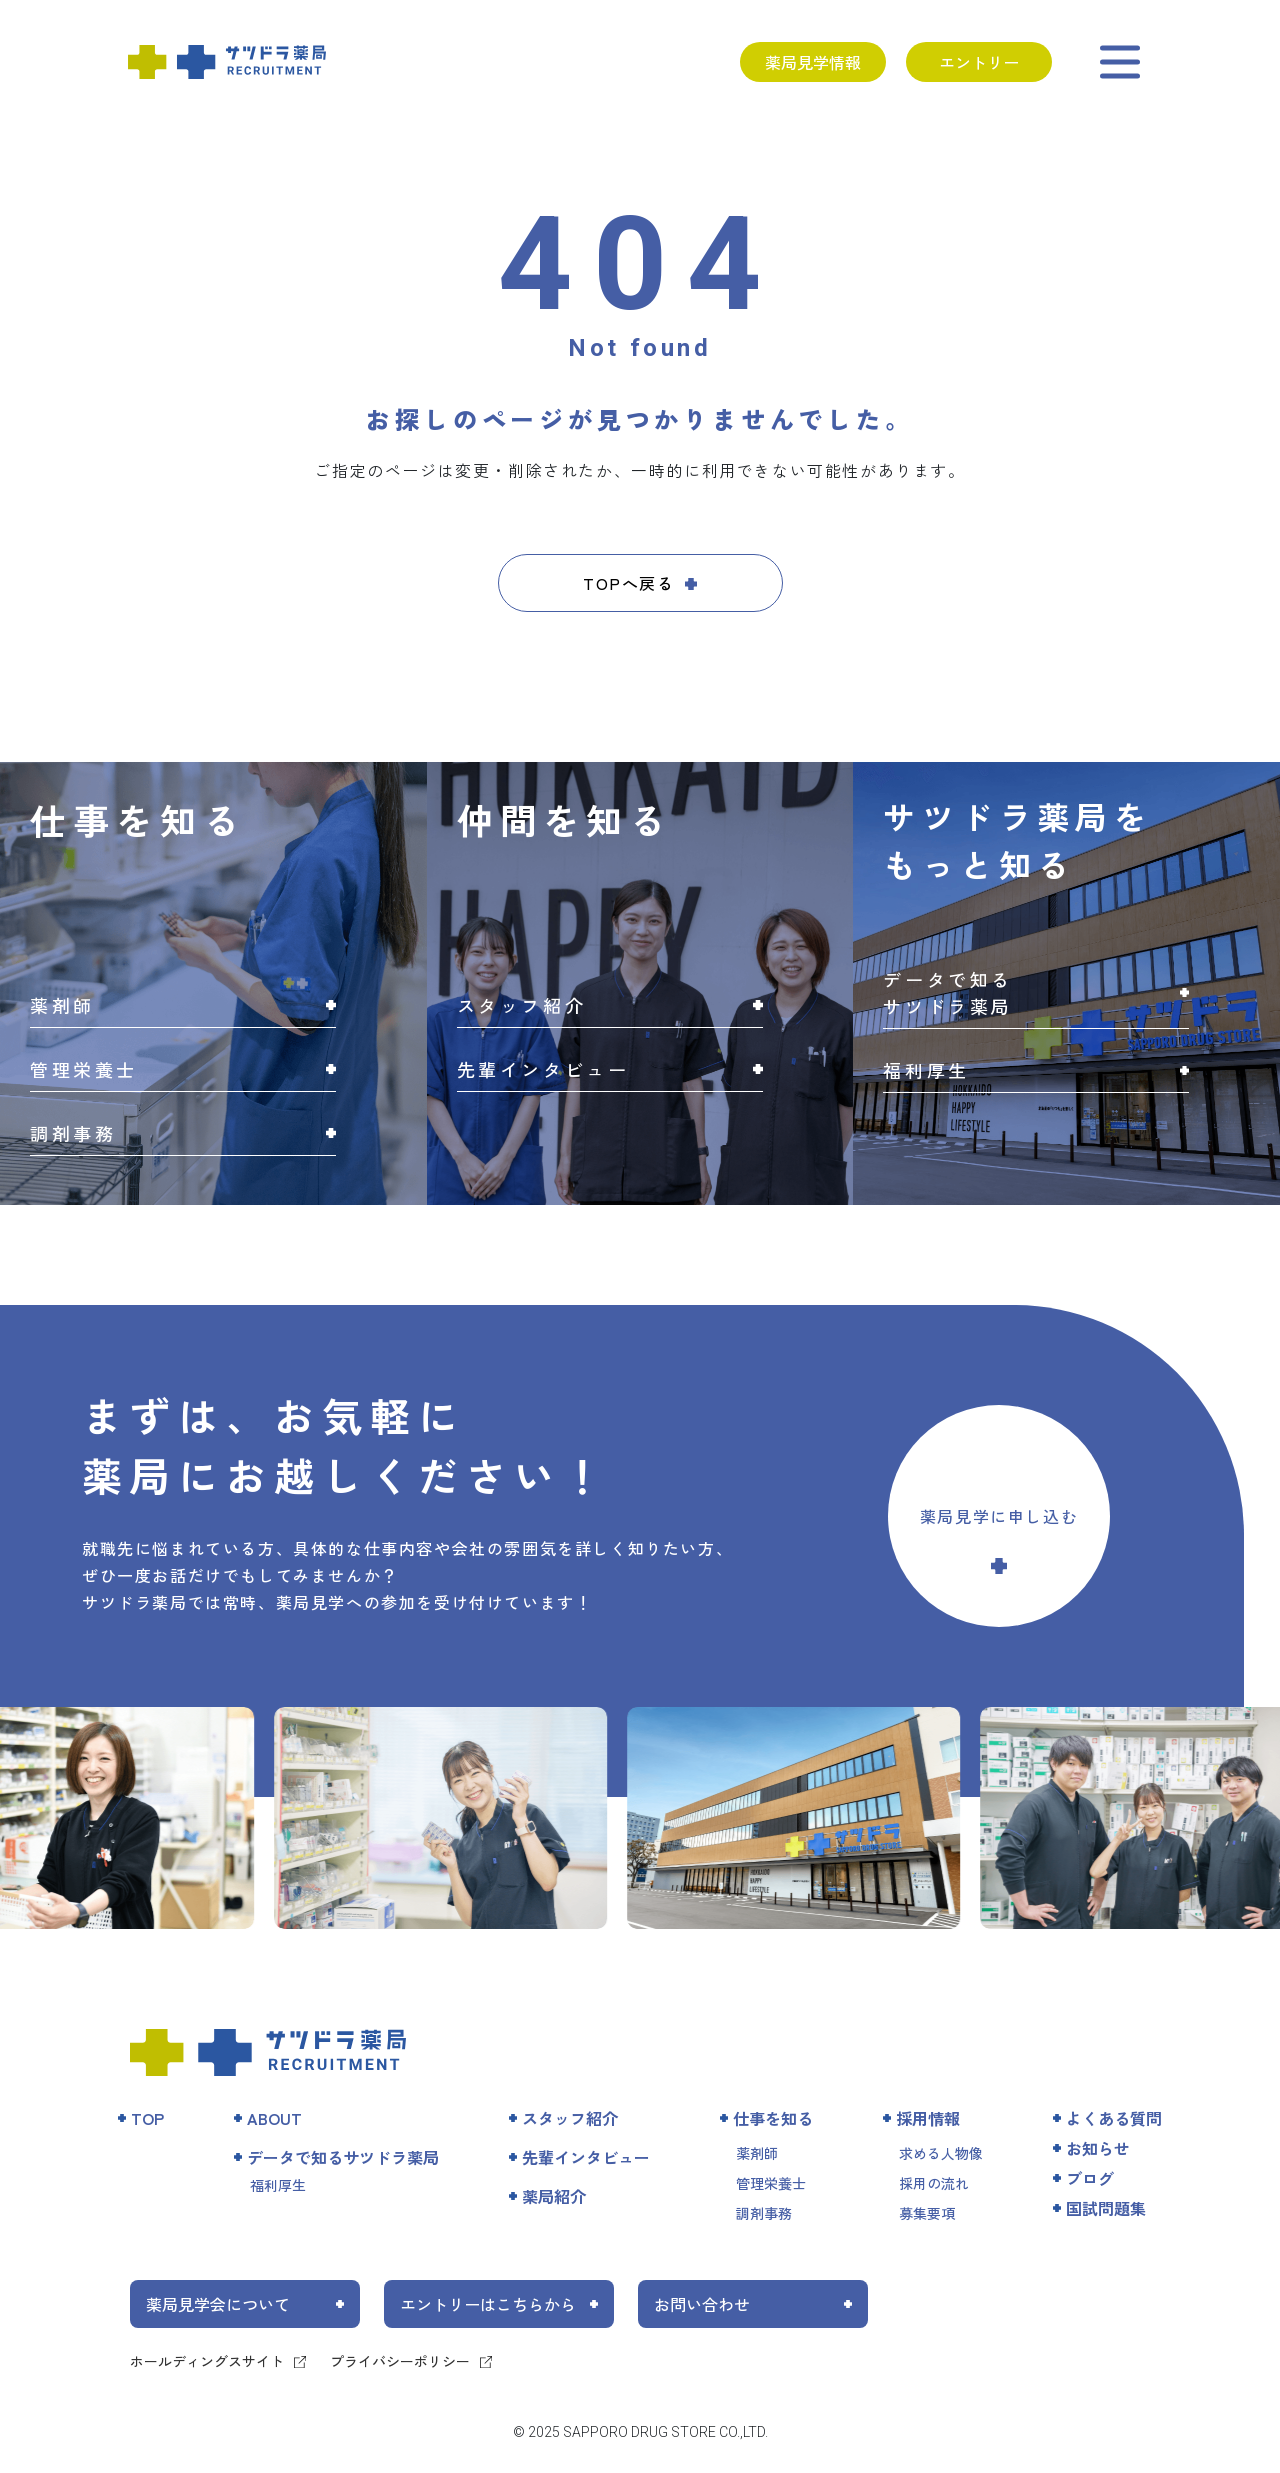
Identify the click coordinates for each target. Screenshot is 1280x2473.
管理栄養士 (771, 2183)
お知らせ (1098, 2148)
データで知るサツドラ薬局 (343, 2157)
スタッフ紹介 (570, 2118)
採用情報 (928, 2118)
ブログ (1090, 2178)
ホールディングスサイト (207, 2361)
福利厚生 (278, 2185)
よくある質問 (1114, 2118)
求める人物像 (941, 2153)
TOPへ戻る (629, 583)
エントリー (979, 62)
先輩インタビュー (586, 2157)
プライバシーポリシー (400, 2361)
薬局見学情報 (813, 62)
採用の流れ (934, 2183)
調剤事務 (764, 2213)
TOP (147, 2118)
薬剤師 (757, 2153)
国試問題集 (1106, 2208)
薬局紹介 (554, 2196)
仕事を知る (773, 2118)
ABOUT (274, 2118)
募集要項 (927, 2213)
